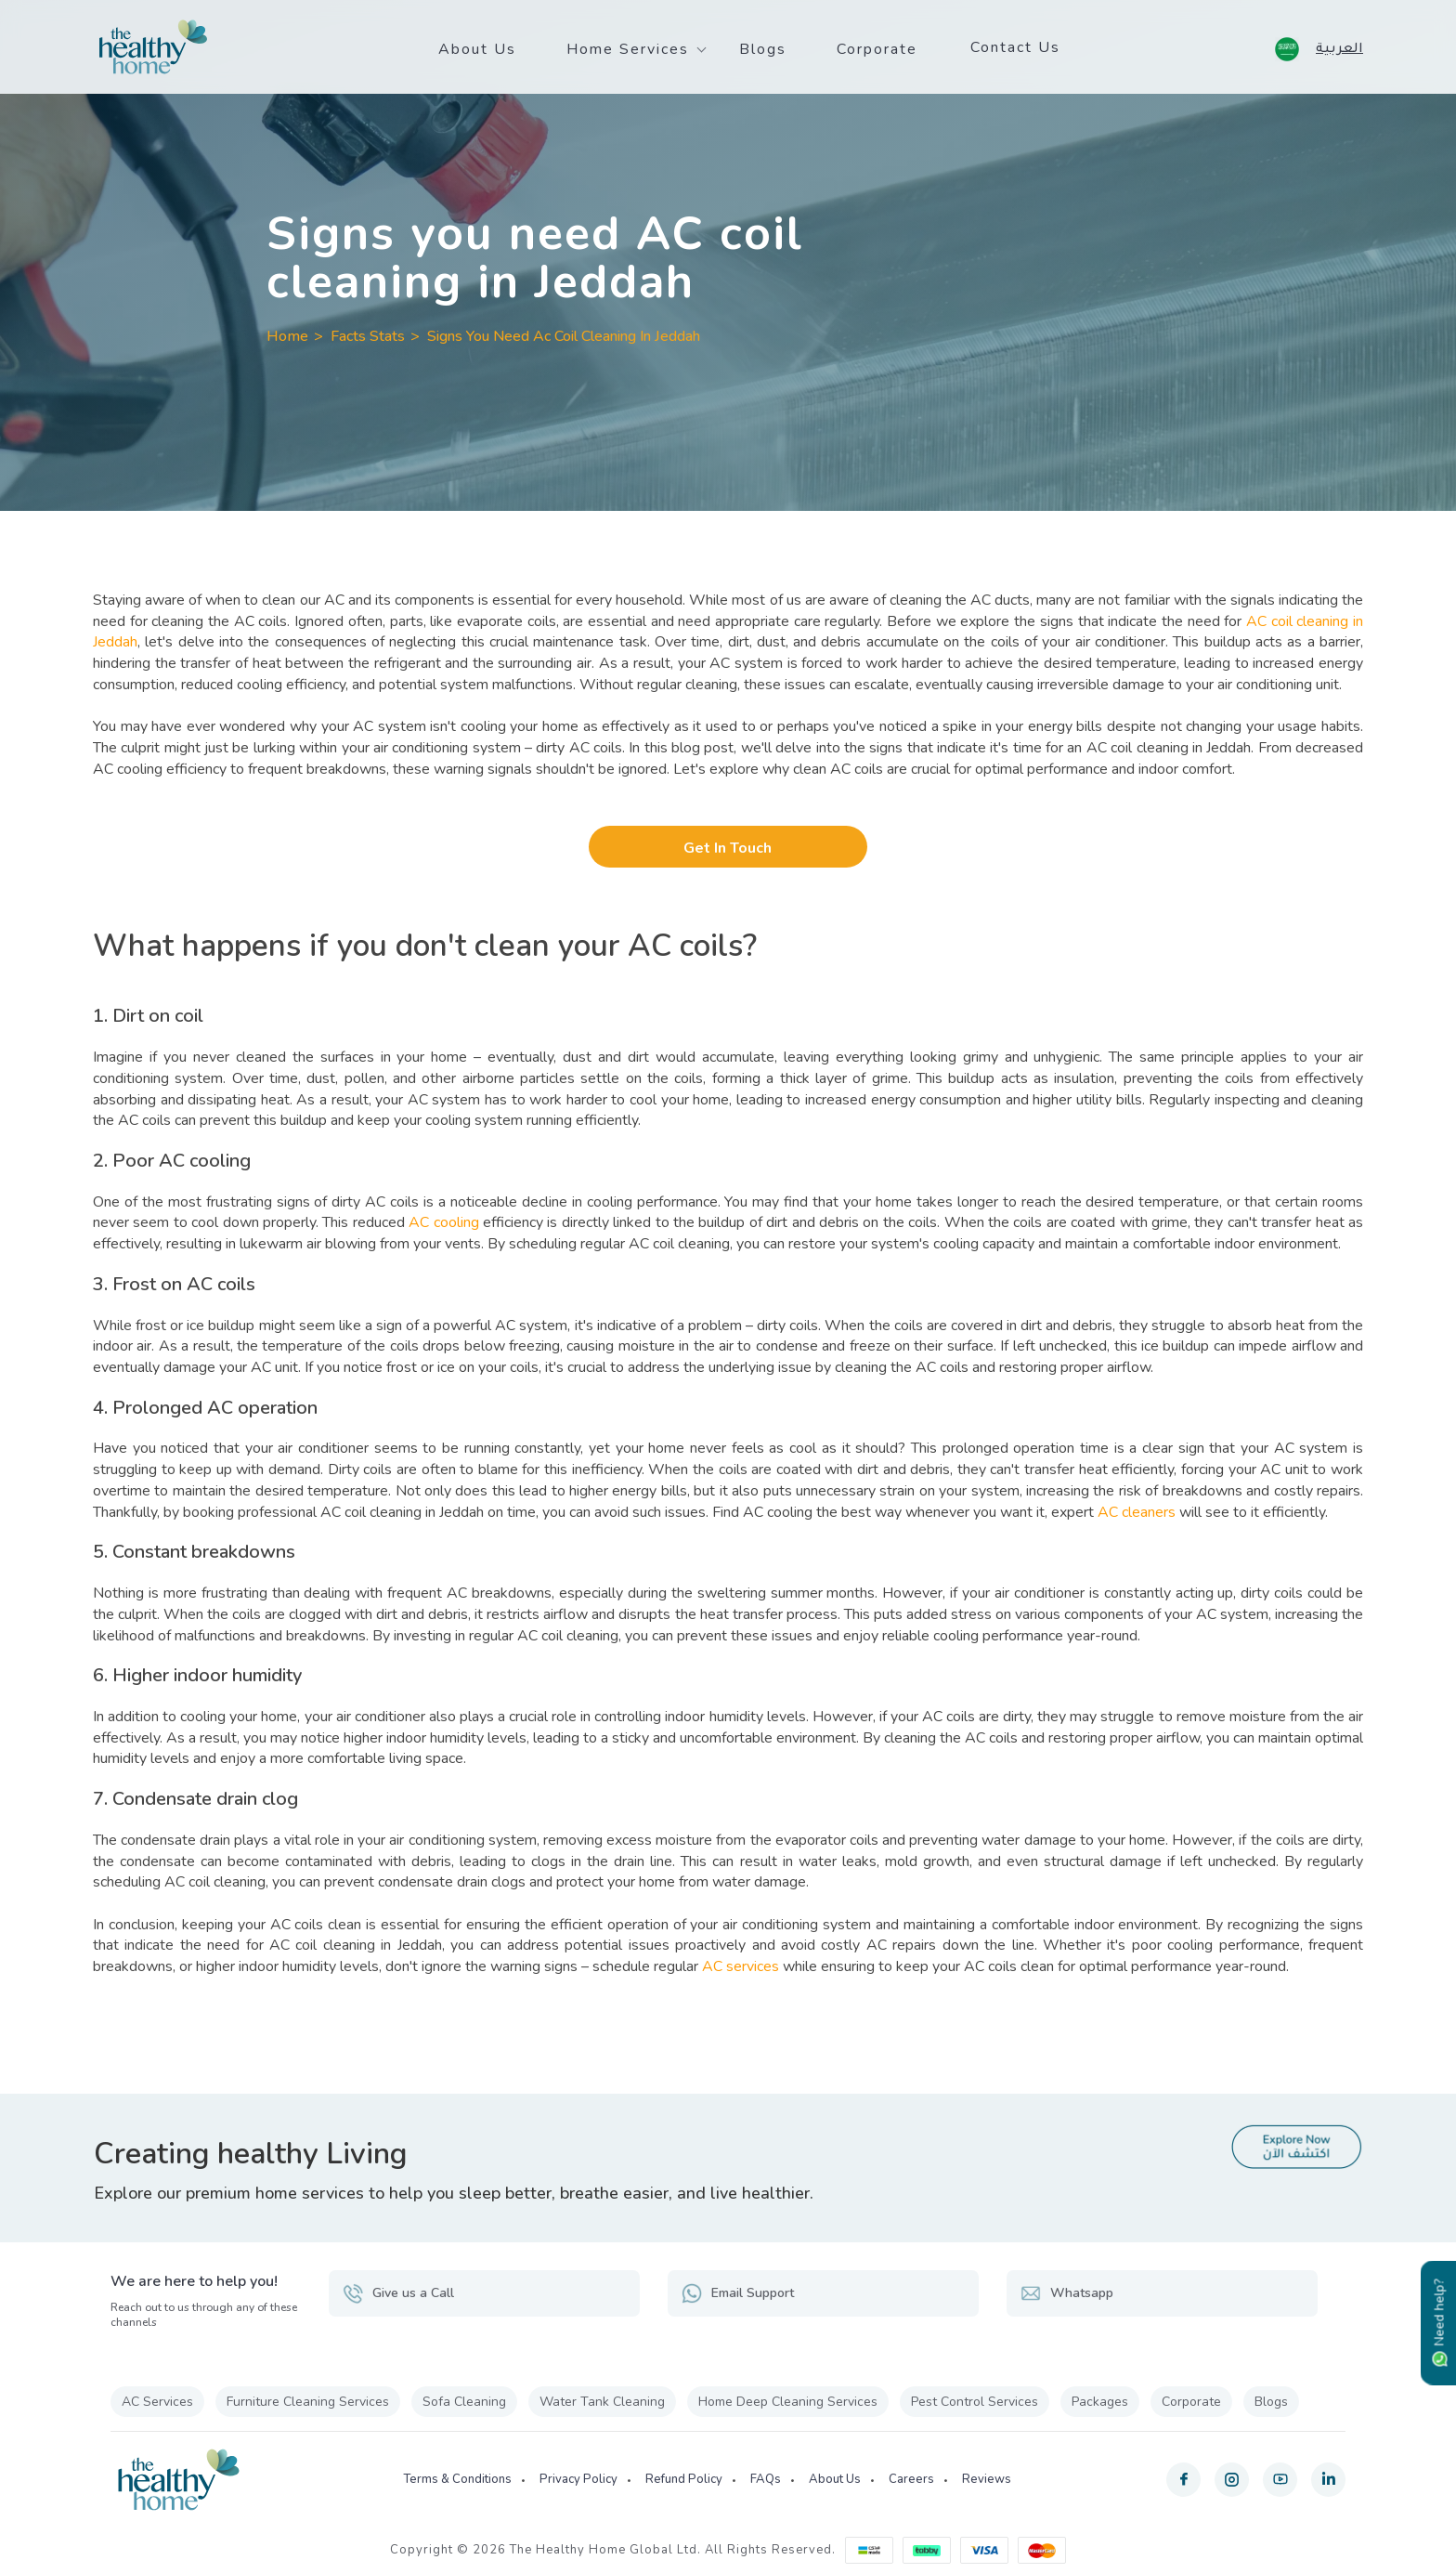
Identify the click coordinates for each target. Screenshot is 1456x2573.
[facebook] (1183, 2479)
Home (287, 336)
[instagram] (1232, 2479)
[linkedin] (1328, 2479)
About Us (477, 49)
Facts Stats (368, 336)
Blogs (762, 49)
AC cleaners (1137, 1512)
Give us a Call (398, 2293)
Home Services (627, 49)
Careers (911, 2479)
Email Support (738, 2293)
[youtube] (1280, 2479)
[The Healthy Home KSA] (153, 47)
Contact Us (1015, 47)
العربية (1339, 47)
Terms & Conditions (457, 2479)
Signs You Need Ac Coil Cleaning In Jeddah (563, 336)
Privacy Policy (579, 2479)
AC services (740, 1966)
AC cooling (443, 1222)
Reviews (986, 2479)
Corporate (877, 49)
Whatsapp (1066, 2293)
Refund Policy (683, 2479)
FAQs (765, 2479)
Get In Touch (727, 848)
